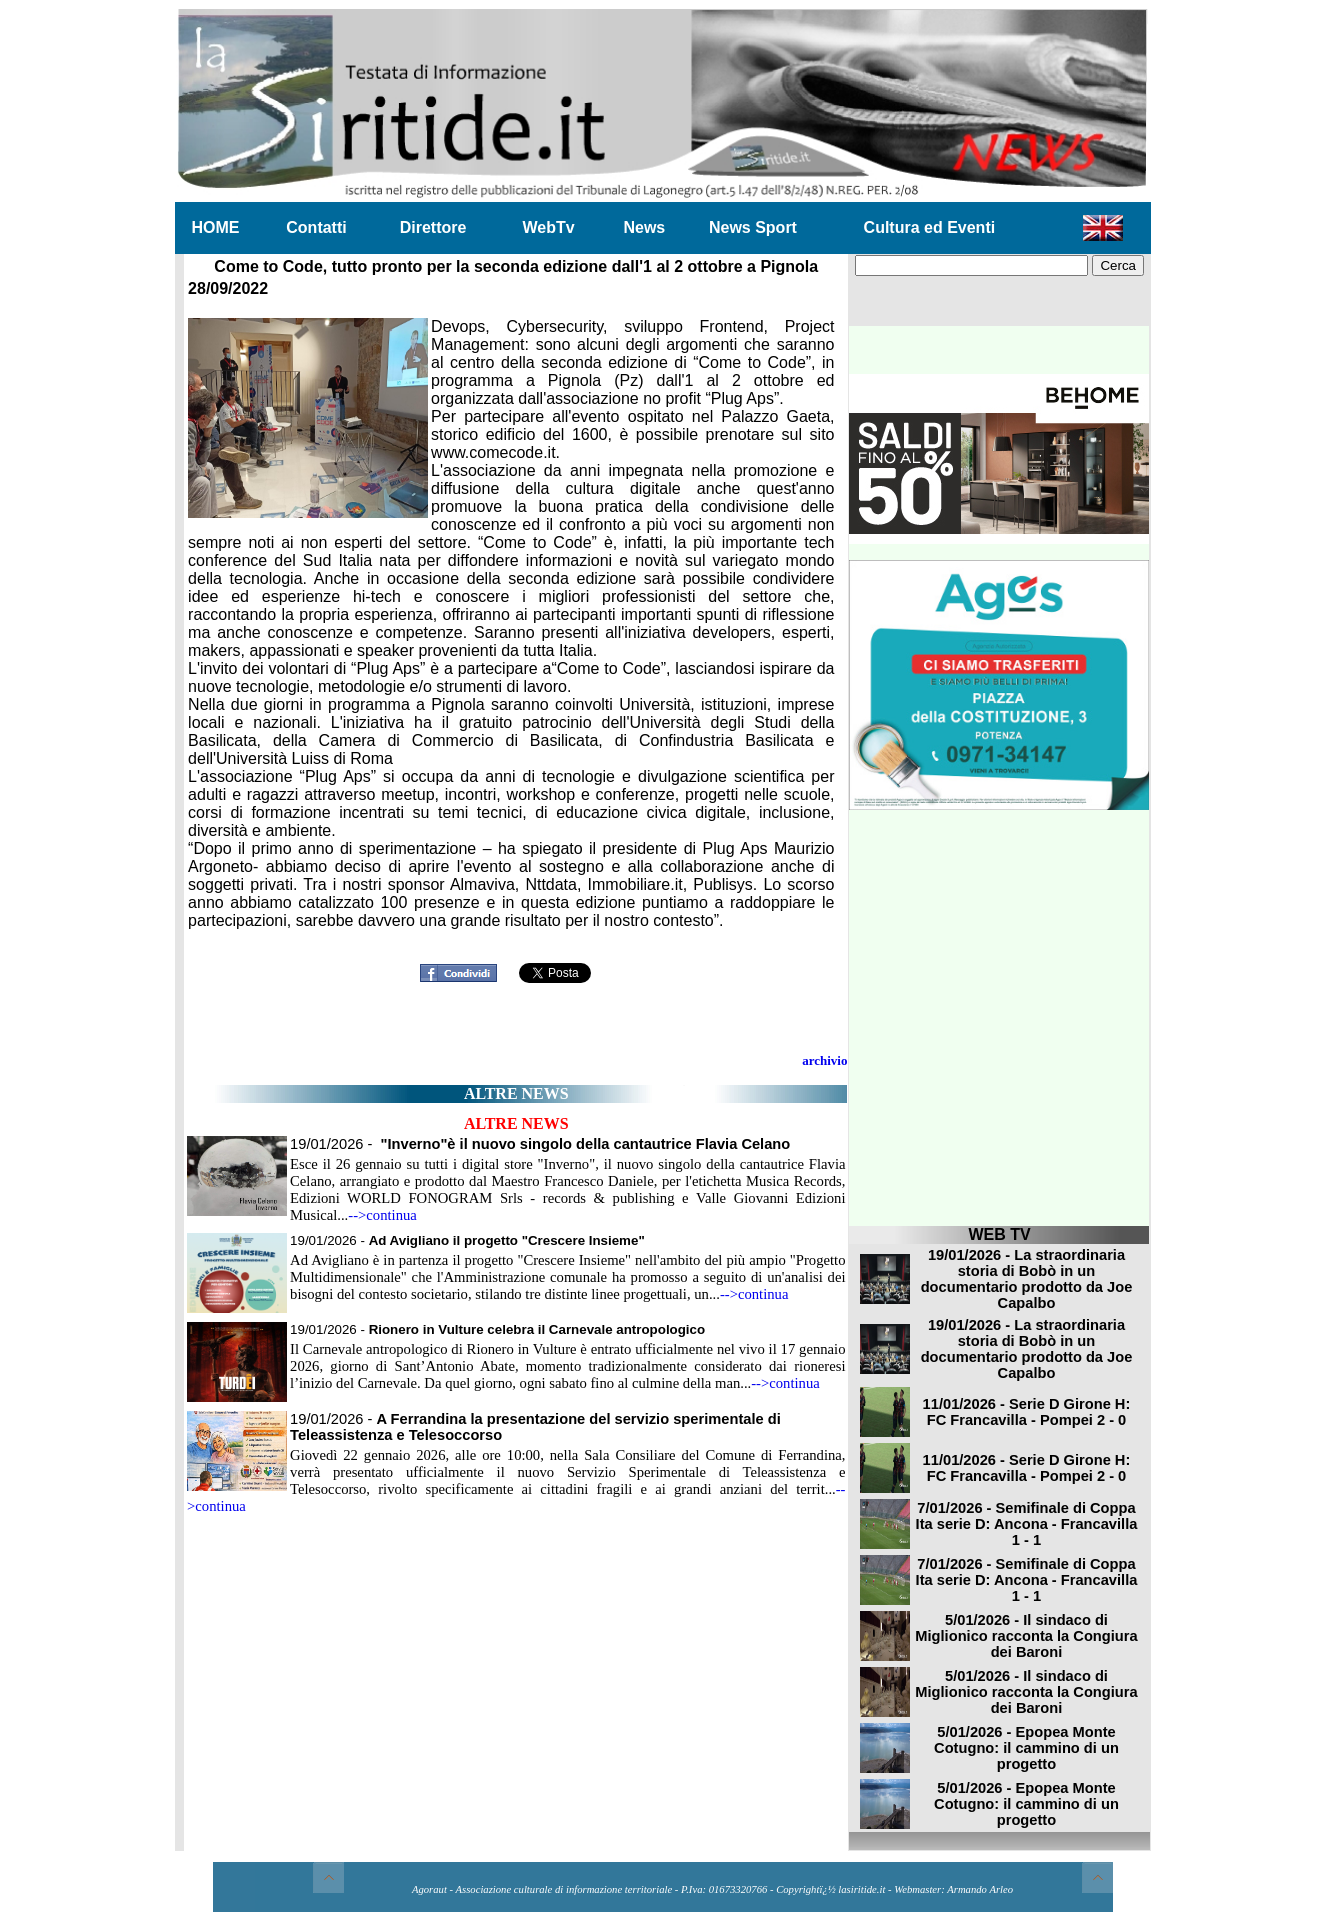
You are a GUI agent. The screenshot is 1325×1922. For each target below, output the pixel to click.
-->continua (382, 1215)
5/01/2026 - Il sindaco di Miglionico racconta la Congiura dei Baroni (1026, 1636)
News (644, 227)
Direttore (433, 227)
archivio (824, 1060)
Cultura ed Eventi (930, 227)
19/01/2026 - (540, 1144)
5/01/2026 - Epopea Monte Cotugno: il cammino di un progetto (1026, 1748)
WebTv (548, 227)
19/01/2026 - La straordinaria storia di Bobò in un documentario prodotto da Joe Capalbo (1027, 1279)
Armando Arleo (980, 1889)
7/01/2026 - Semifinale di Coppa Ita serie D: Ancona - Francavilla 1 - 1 (1027, 1524)
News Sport (753, 227)
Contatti (316, 227)
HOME (216, 227)
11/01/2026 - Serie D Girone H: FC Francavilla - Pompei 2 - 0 (1027, 1412)
